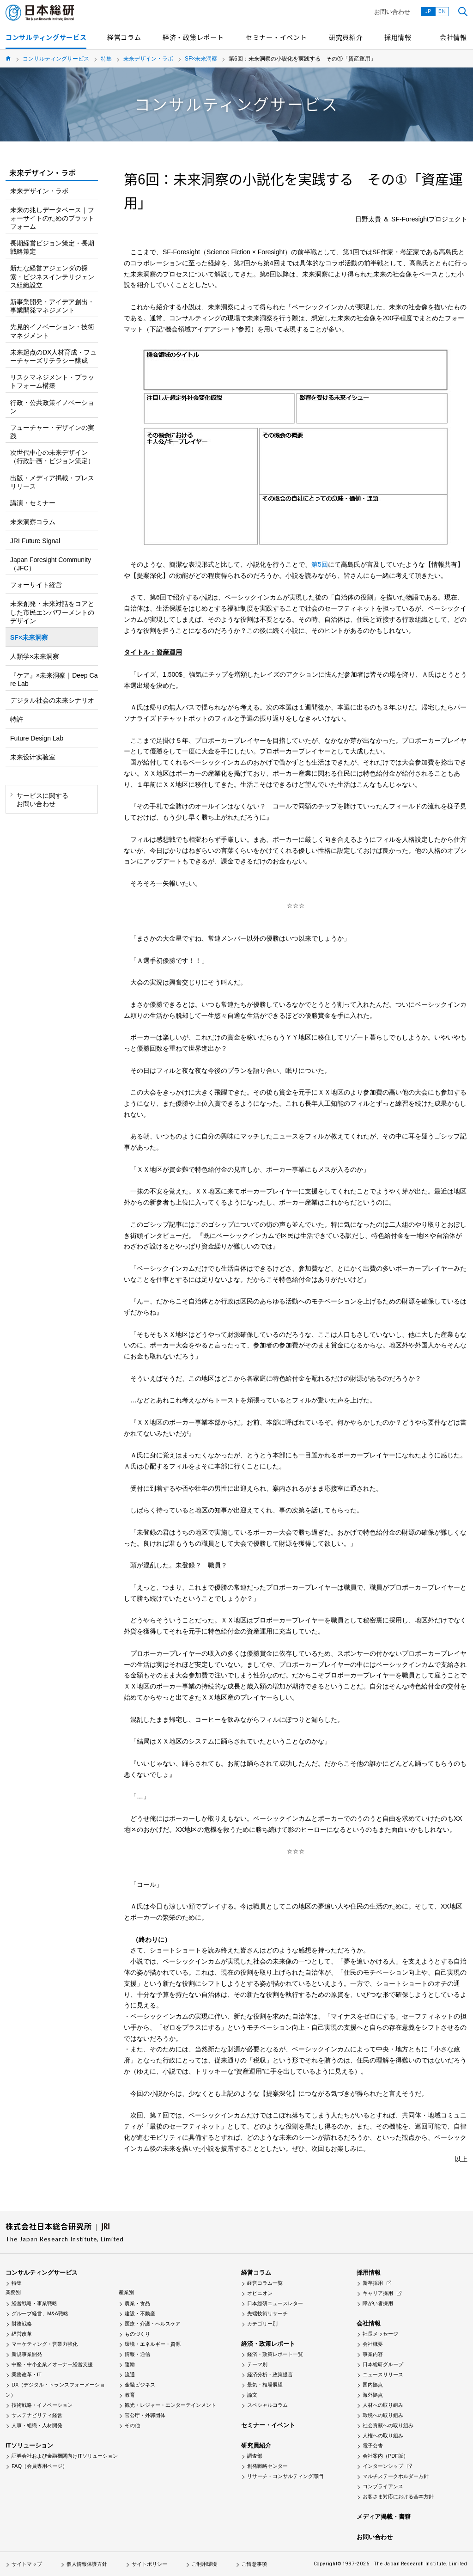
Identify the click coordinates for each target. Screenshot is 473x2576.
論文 (252, 2395)
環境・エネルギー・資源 (153, 2344)
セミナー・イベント (276, 37)
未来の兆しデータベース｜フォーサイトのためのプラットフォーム (52, 218)
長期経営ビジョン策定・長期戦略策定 (52, 247)
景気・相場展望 (265, 2384)
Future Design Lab (36, 738)
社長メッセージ (380, 2334)
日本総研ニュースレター (275, 2303)
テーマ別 (257, 2364)
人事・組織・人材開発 (37, 2425)
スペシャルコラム (267, 2405)
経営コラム (124, 37)
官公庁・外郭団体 (145, 2415)
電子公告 (373, 2445)
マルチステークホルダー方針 (396, 2476)
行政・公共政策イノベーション (52, 407)
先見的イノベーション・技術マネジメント (52, 331)
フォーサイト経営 (36, 584)
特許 (16, 719)
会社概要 (373, 2344)
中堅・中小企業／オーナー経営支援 (52, 2364)
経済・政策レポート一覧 (275, 2354)
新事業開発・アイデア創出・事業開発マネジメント (52, 306)
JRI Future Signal (35, 541)
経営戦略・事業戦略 (34, 2303)
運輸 (130, 2364)
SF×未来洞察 (201, 58)
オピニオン (260, 2293)
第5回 (319, 564)
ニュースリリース (383, 2374)
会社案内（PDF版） (385, 2456)
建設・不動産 (140, 2313)
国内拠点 (373, 2384)
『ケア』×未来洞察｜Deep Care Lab (53, 679)
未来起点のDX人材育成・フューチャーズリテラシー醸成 (53, 356)
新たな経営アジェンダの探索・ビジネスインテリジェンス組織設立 (52, 276)
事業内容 (373, 2354)
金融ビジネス (140, 2384)
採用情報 (398, 37)
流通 (130, 2374)
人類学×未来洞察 (34, 656)
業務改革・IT (27, 2374)
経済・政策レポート (193, 37)
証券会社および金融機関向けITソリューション (65, 2456)
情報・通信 (137, 2354)
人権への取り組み (383, 2435)
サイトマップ (27, 2564)
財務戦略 (22, 2323)
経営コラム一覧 (265, 2283)
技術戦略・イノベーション (42, 2405)
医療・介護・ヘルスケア (153, 2323)
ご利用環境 (204, 2564)
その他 (132, 2425)
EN (442, 10)
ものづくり (137, 2334)
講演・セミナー (32, 503)
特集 (106, 58)
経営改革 (22, 2334)
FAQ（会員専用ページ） (39, 2466)
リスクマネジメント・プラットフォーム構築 (52, 381)
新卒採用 (373, 2283)
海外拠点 (373, 2395)
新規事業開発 (27, 2354)
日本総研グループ (383, 2364)
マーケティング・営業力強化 (45, 2344)
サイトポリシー (149, 2564)
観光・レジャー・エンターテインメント (170, 2405)
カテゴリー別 (262, 2323)
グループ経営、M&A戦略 (40, 2313)
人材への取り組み (383, 2405)
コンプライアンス (383, 2486)
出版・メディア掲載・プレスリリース (52, 482)
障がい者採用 (378, 2303)
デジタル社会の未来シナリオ (52, 700)
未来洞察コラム (32, 522)
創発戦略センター (267, 2466)
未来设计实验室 (32, 757)
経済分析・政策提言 (270, 2374)
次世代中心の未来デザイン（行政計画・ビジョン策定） (52, 457)
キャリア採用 (378, 2293)
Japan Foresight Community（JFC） (50, 564)
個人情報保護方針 (87, 2564)
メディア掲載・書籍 (384, 2516)
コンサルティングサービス (46, 37)
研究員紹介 (346, 37)
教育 (130, 2395)
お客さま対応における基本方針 (398, 2496)
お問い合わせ (392, 11)
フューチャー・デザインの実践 (52, 432)
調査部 (254, 2456)
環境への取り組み (383, 2415)
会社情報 (453, 37)
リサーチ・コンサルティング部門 (285, 2476)
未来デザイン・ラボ (148, 58)
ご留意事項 (254, 2564)
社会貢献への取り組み (388, 2425)
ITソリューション (29, 2445)
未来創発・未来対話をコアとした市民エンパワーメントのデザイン (52, 612)
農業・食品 (137, 2303)
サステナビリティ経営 (37, 2415)
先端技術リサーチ (267, 2313)
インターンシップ (383, 2466)
